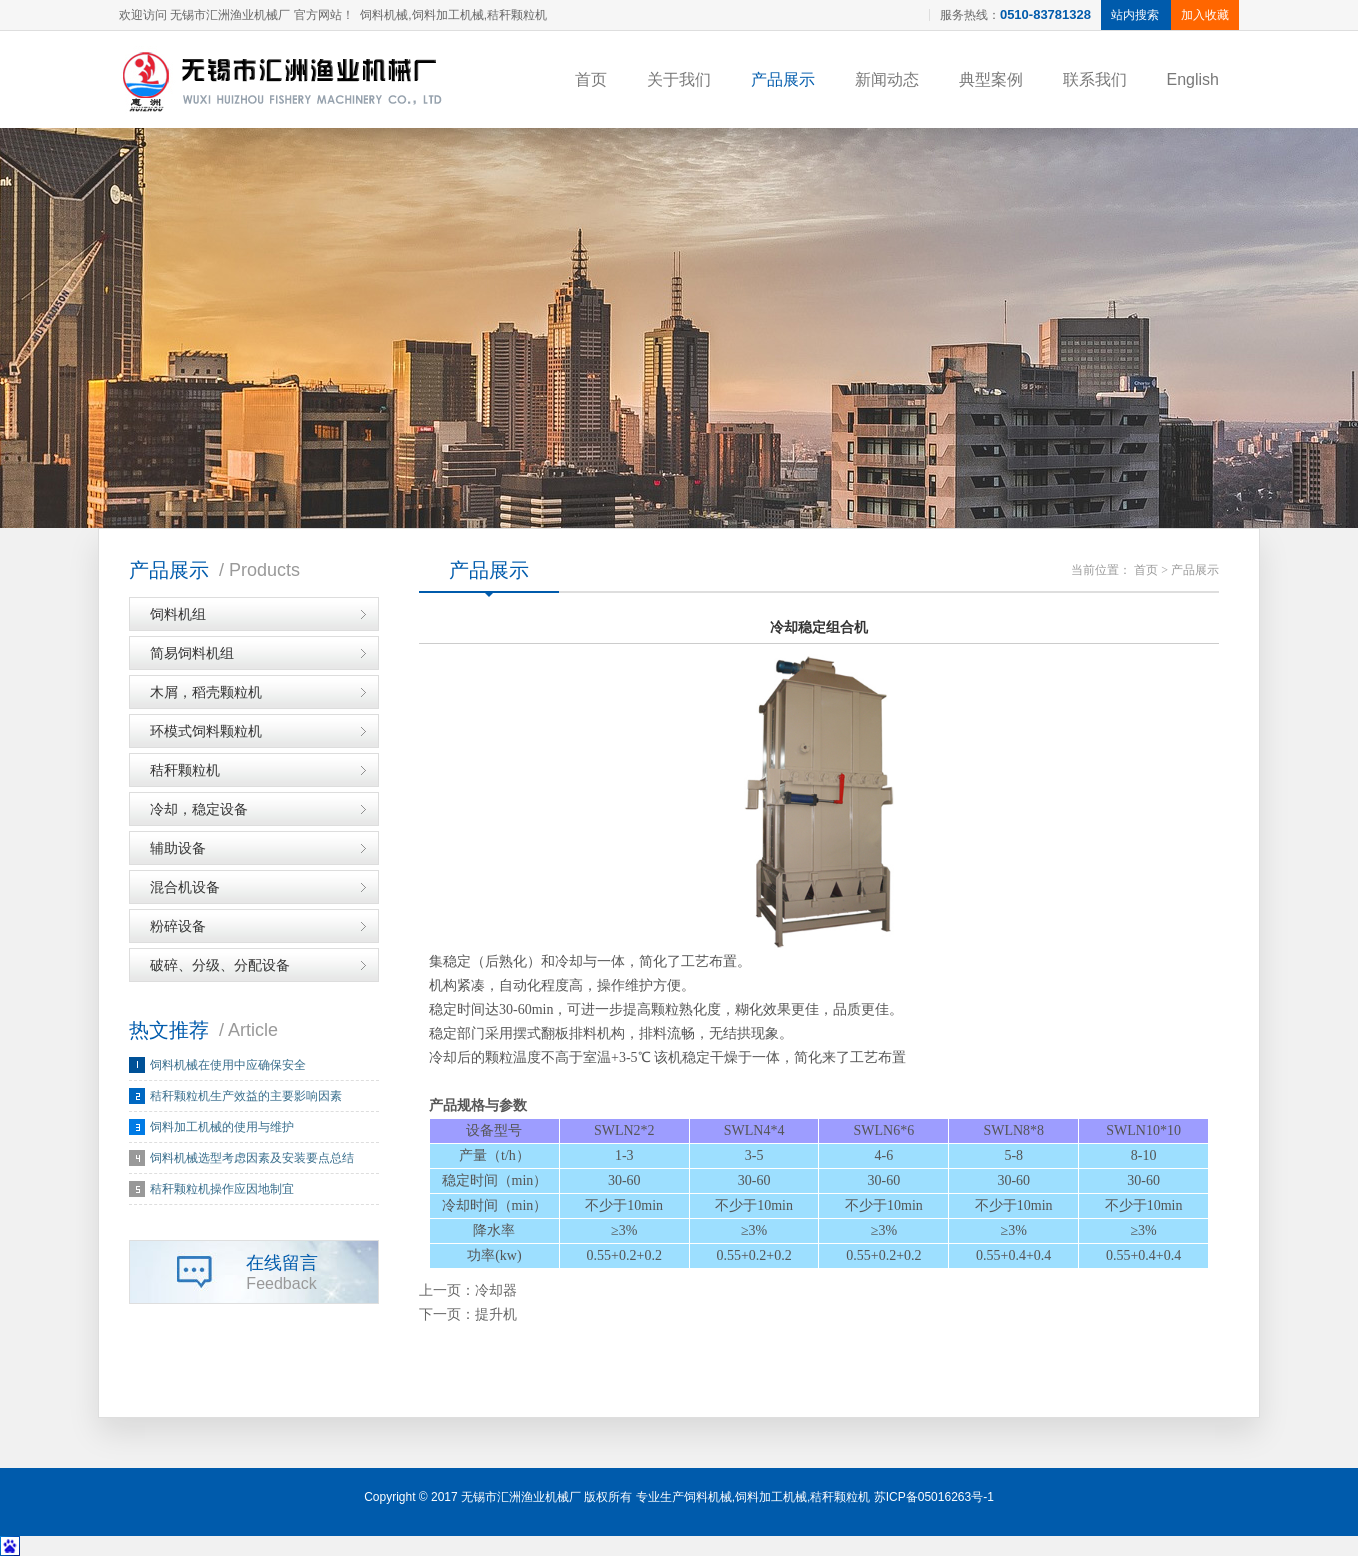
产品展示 (783, 79)
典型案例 (991, 79)
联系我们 (1095, 79)
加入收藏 (1205, 15)
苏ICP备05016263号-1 (934, 1500)
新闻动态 (887, 79)
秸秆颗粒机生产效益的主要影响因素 (246, 1099)
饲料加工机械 (771, 1500)
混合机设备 (185, 890)
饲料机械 (708, 1500)
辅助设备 (178, 851)
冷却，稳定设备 (199, 812)
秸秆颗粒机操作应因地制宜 (222, 1192)
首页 (591, 79)
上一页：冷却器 (468, 1293)
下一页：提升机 (468, 1317)
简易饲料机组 (192, 656)
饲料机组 (178, 617)
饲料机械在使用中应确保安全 (228, 1068)
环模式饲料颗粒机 (206, 734)
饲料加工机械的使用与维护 (222, 1130)
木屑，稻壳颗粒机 (206, 695)
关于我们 (679, 79)
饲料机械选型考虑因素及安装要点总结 (252, 1161)
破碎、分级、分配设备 (220, 968)
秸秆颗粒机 (185, 773)
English (1193, 79)
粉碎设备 (178, 929)
